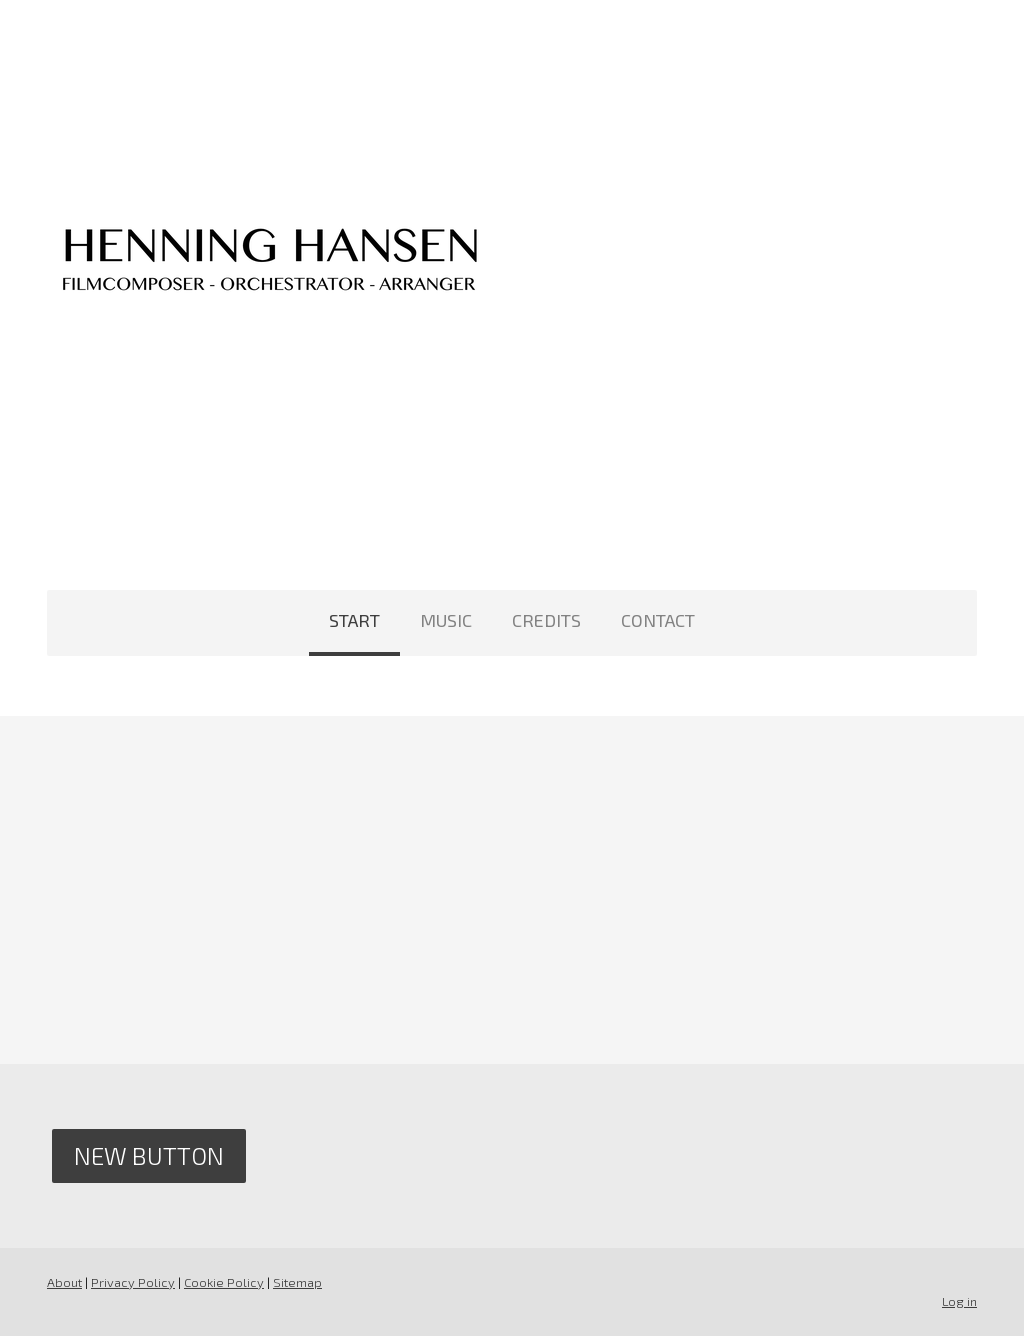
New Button (149, 1155)
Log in (959, 1301)
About (64, 1282)
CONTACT (658, 620)
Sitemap (297, 1282)
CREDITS (546, 620)
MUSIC (446, 620)
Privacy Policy (133, 1282)
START (354, 620)
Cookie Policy (224, 1282)
